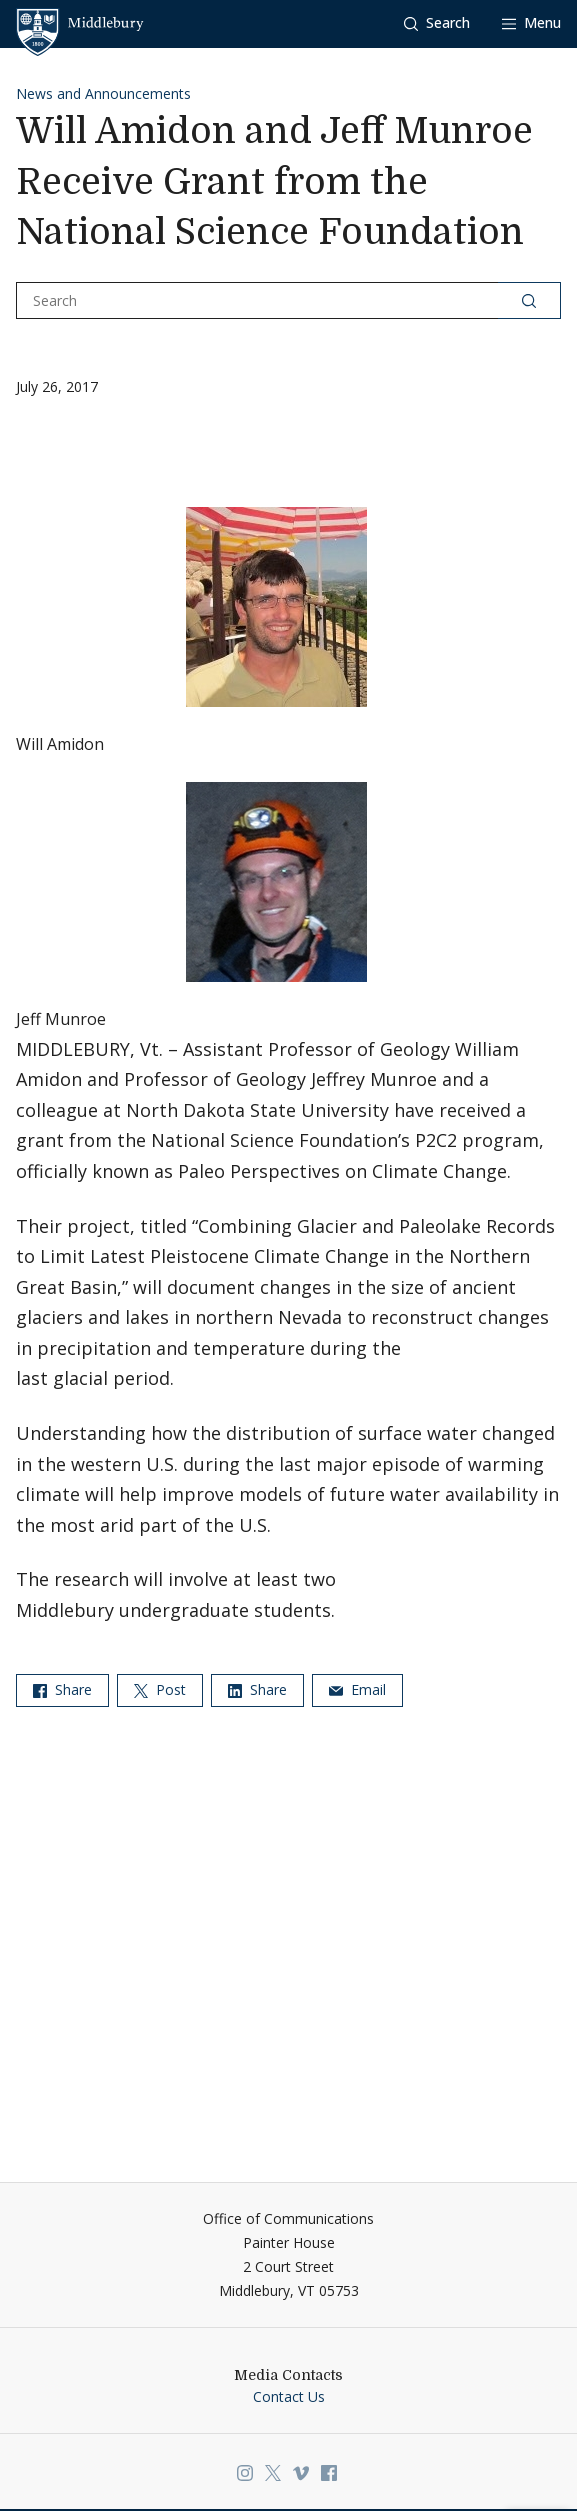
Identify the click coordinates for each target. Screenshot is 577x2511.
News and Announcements (103, 93)
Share (62, 1689)
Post (160, 1689)
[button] (437, 23)
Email (357, 1689)
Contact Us (289, 2396)
